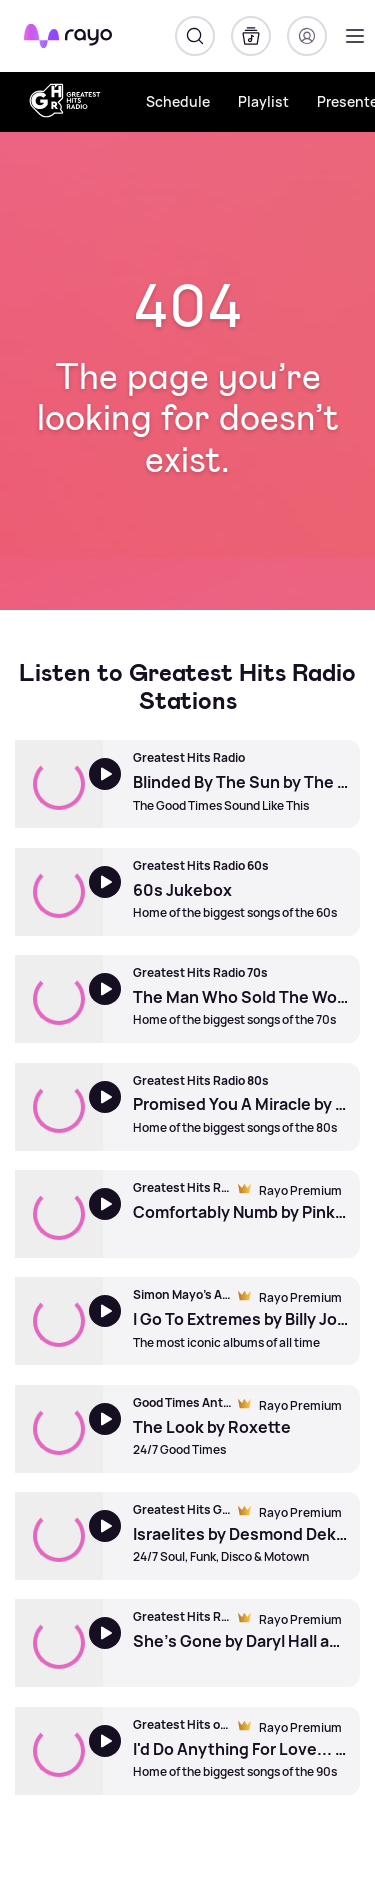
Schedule (178, 101)
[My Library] (251, 36)
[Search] (195, 36)
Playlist (263, 101)
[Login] (307, 36)
